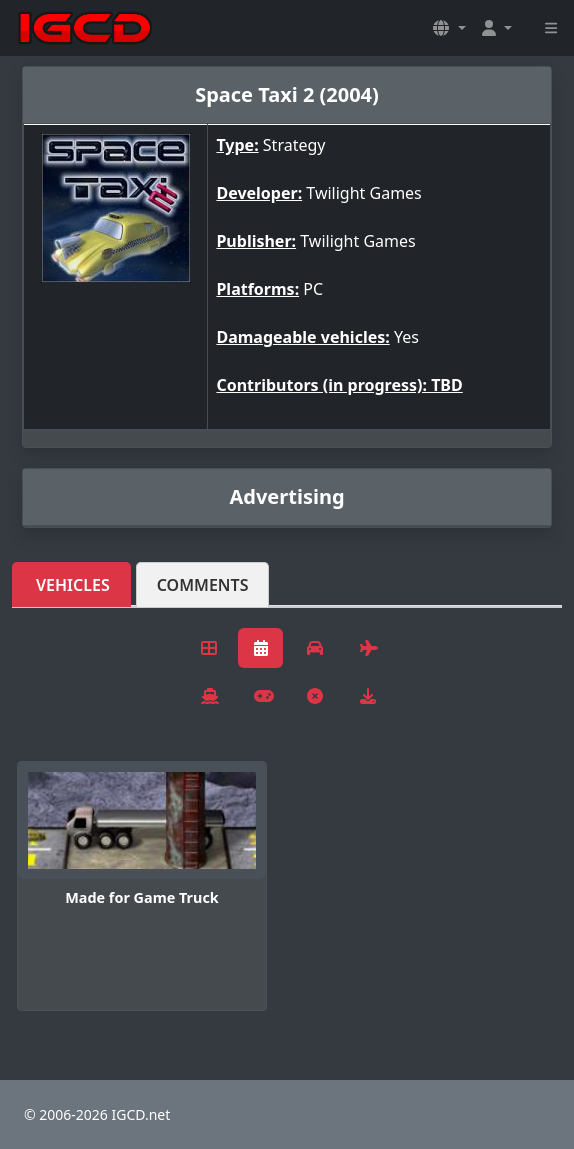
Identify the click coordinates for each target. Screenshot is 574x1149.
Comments (203, 585)
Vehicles (73, 585)
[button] (449, 28)
